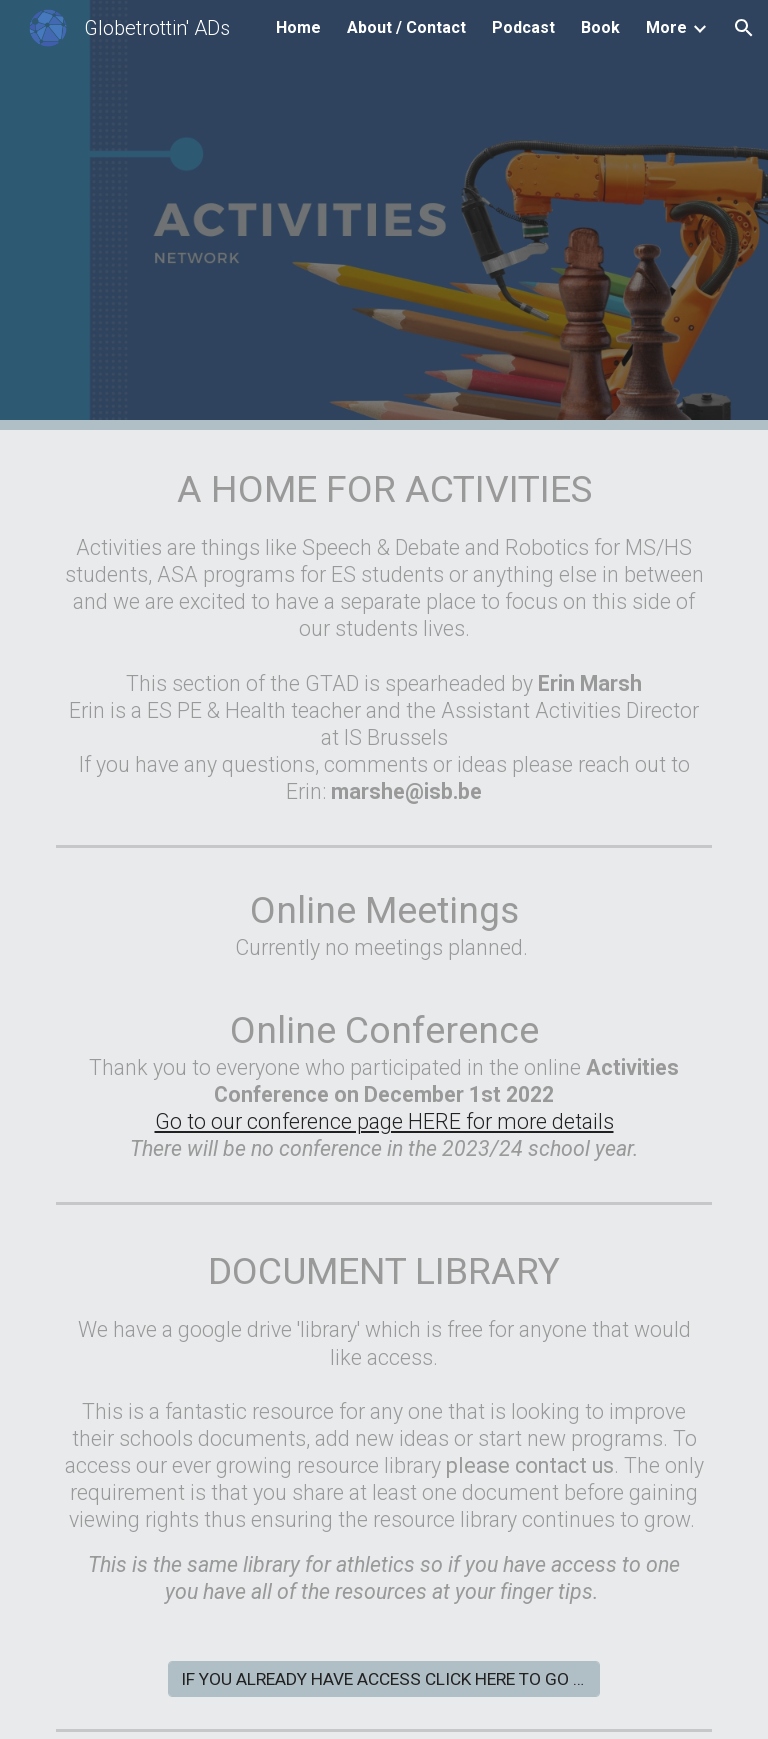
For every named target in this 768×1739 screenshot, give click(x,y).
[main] (383, 633)
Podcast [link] (523, 27)
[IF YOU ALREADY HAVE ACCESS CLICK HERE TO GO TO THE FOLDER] (383, 1679)
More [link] (666, 27)
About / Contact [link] (406, 27)
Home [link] (298, 27)
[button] (744, 28)
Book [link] (600, 27)
